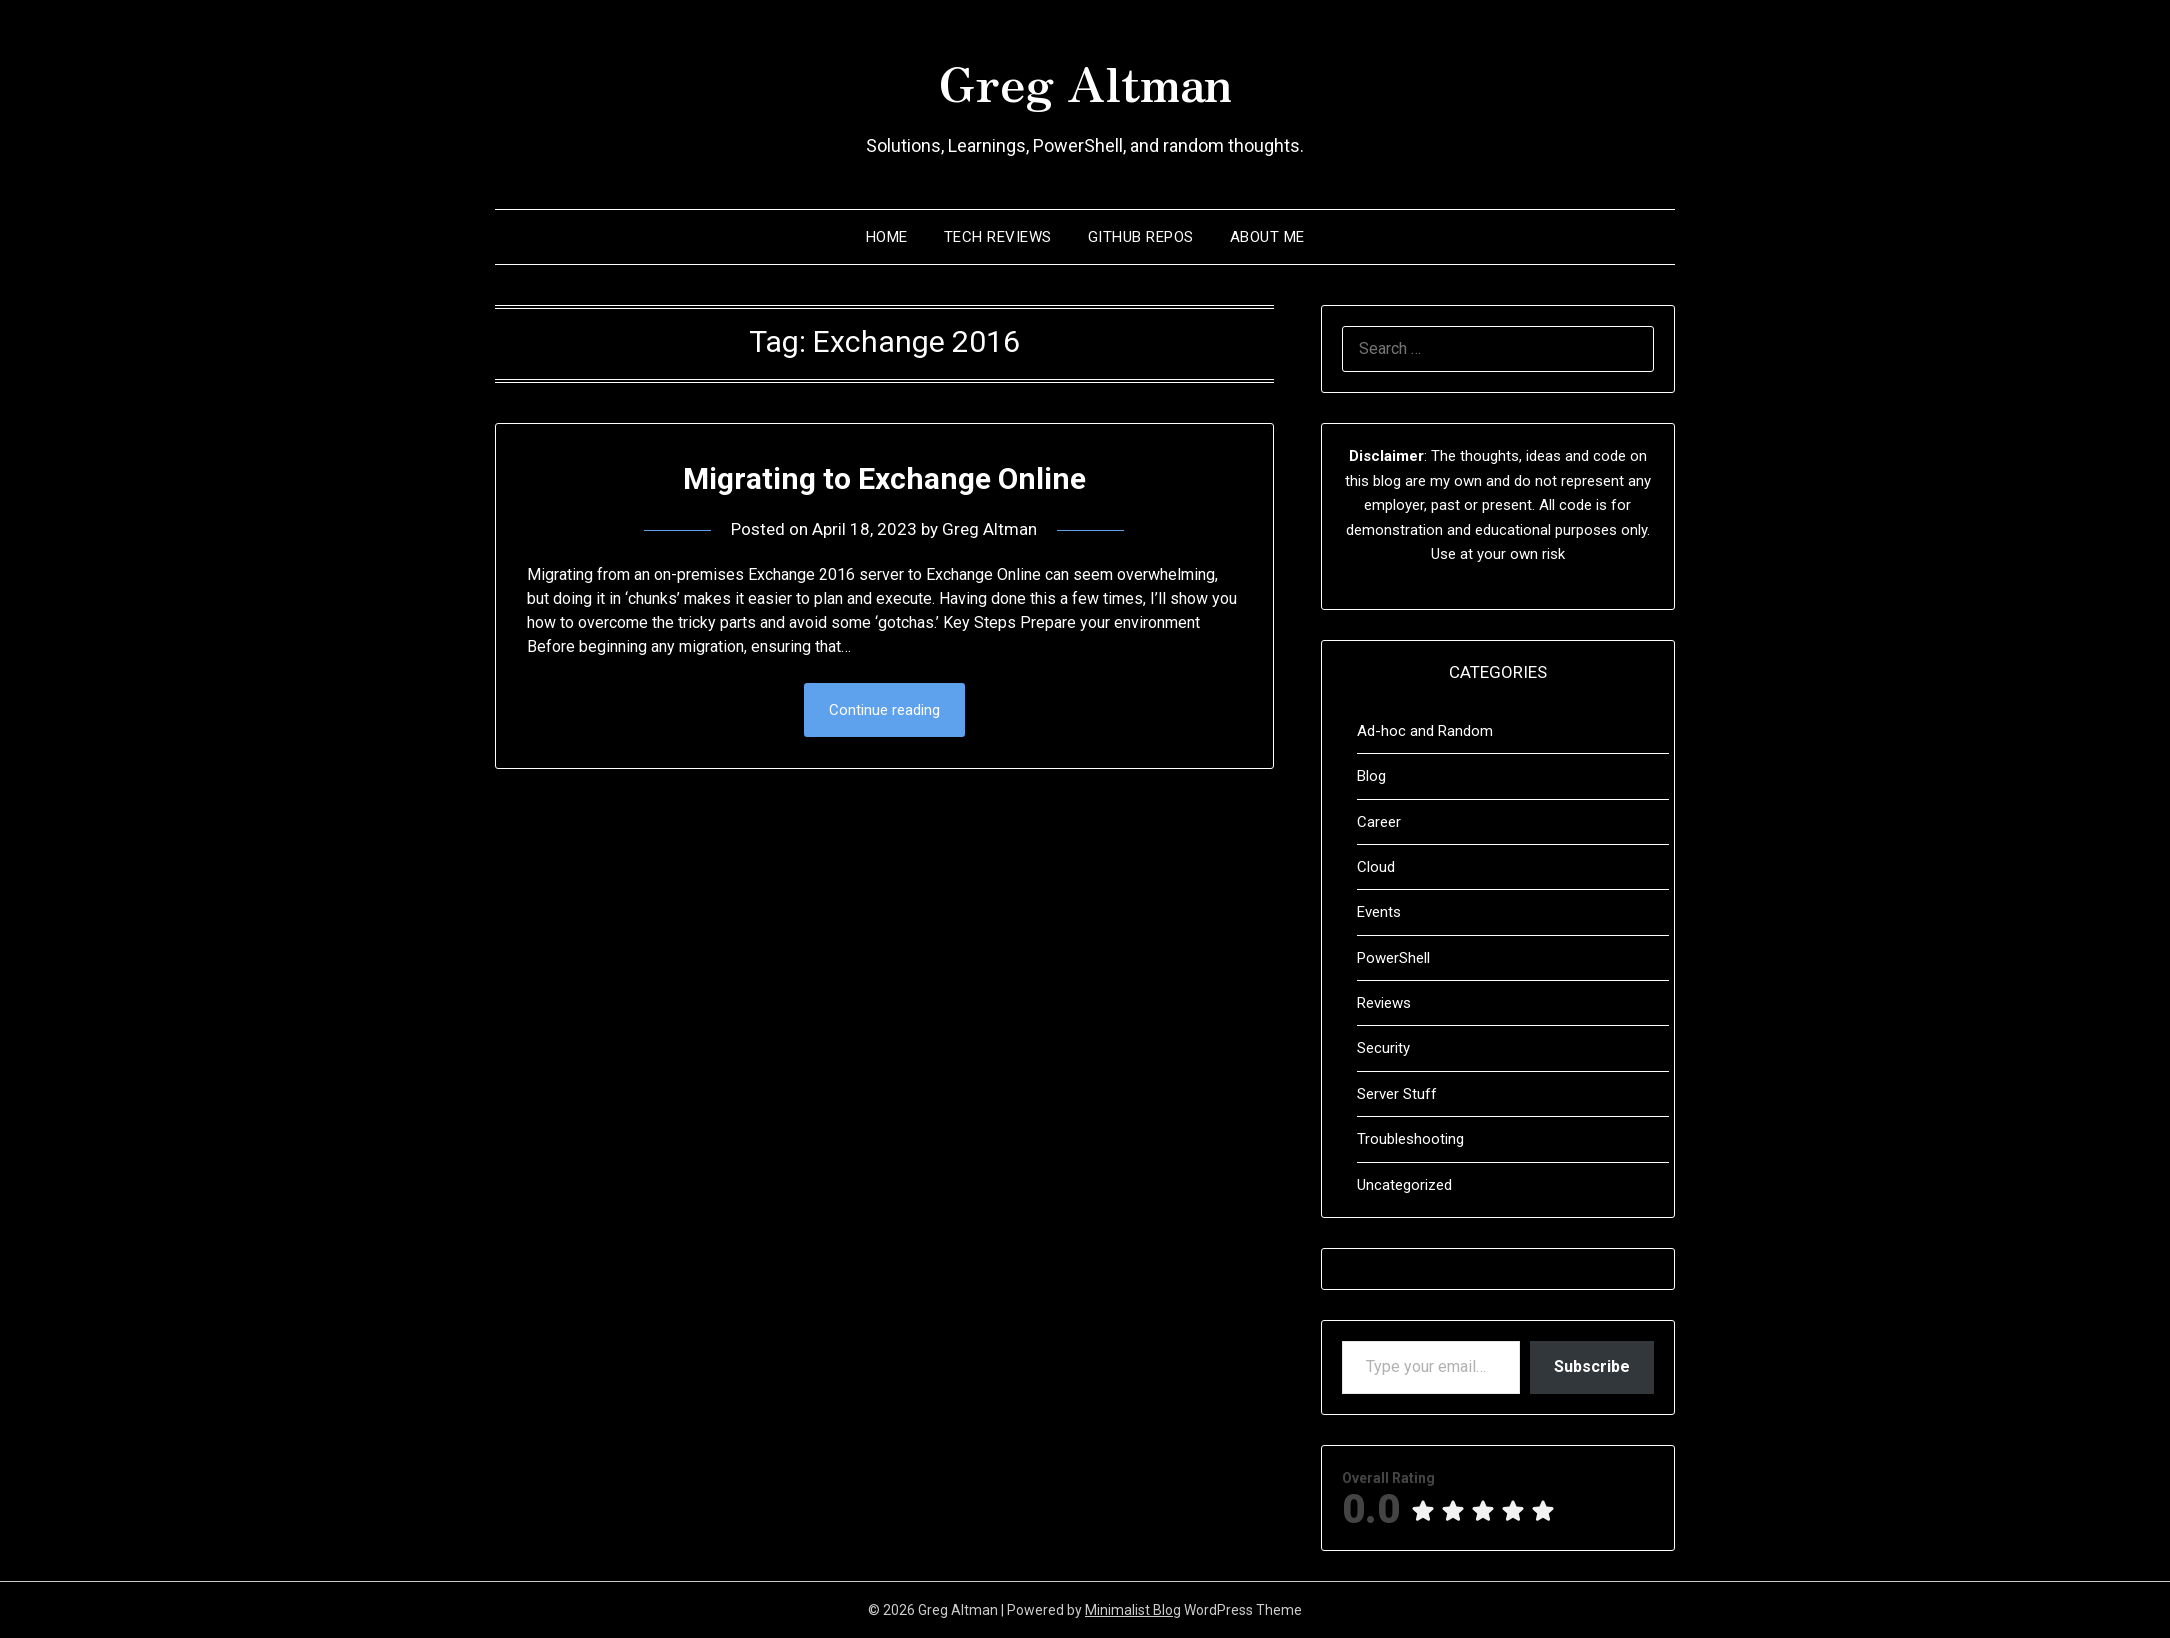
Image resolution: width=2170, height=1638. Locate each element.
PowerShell (1393, 958)
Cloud (1376, 867)
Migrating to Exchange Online (884, 478)
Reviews (1384, 1003)
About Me (1267, 237)
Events (1379, 912)
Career (1379, 822)
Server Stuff (1397, 1094)
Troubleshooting (1410, 1139)
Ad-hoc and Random (1425, 731)
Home (887, 237)
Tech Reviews (998, 237)
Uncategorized (1404, 1185)
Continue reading (884, 710)
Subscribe (1592, 1366)
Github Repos (1141, 237)
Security (1383, 1048)
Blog (1371, 776)
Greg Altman (1085, 81)
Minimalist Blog (1133, 1610)
